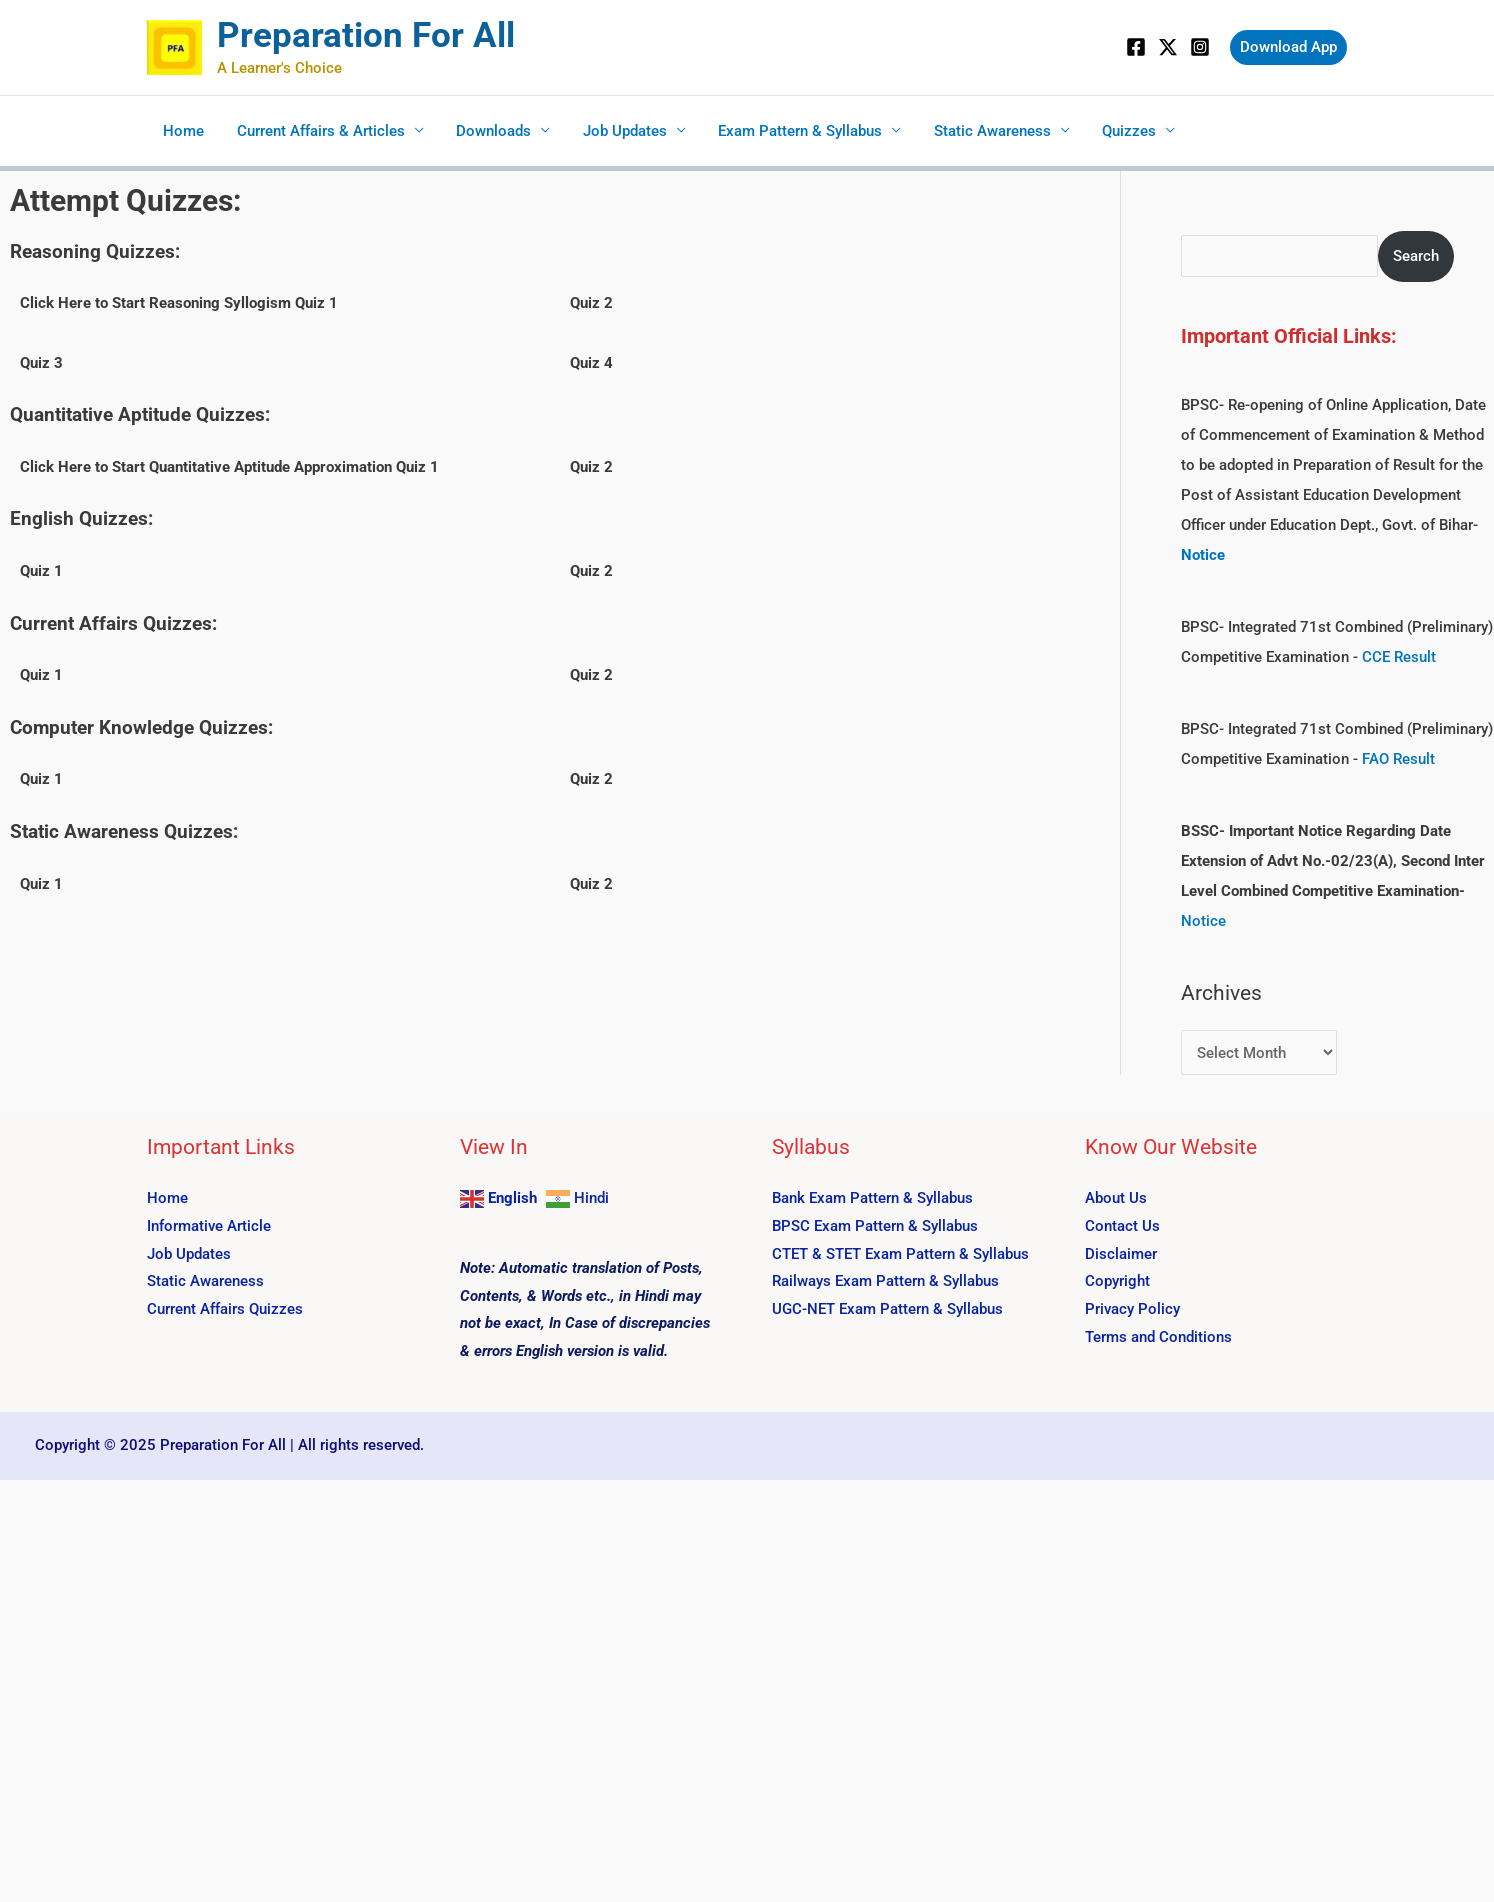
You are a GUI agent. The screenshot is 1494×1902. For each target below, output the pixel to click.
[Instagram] (1200, 47)
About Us (1116, 1198)
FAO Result (1398, 759)
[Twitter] (1168, 47)
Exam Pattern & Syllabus (789, 131)
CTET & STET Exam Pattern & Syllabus (900, 1253)
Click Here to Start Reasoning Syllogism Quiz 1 (179, 303)
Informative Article (209, 1225)
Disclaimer (1121, 1253)
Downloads (487, 131)
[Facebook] (1136, 47)
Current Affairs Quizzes (225, 1309)
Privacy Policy (1132, 1309)
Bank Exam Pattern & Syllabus (872, 1198)
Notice (1203, 921)
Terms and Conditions (1158, 1337)
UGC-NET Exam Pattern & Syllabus (887, 1309)
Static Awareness (978, 131)
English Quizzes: (81, 518)
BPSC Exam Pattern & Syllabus (875, 1225)
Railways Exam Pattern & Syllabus (885, 1281)
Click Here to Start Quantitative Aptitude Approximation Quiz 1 (229, 467)
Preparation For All (366, 35)
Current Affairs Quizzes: (113, 623)
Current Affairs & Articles (317, 131)
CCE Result (1399, 657)
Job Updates (616, 131)
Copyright (1117, 1281)
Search (1416, 256)
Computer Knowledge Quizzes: (141, 727)
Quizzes (1113, 131)
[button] (1288, 47)
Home (182, 131)
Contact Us (1122, 1225)
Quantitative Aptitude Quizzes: (140, 414)
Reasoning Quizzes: (95, 251)
